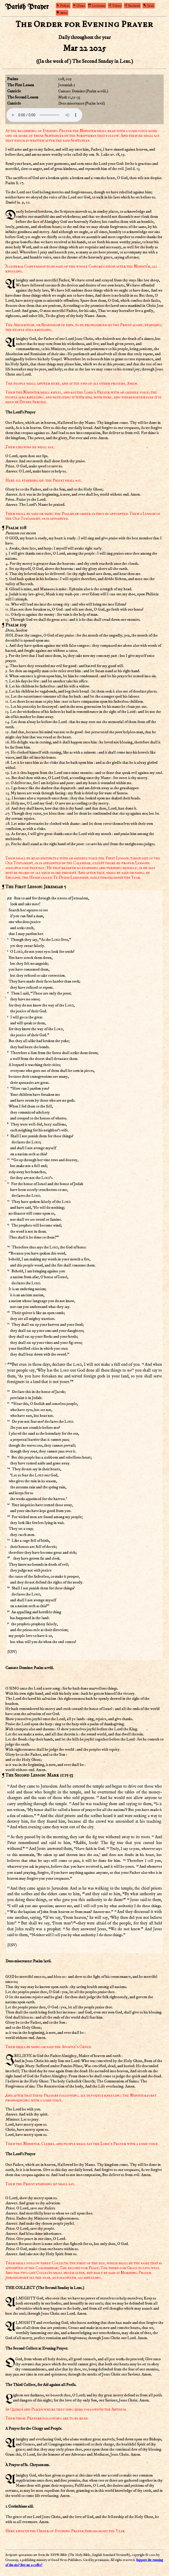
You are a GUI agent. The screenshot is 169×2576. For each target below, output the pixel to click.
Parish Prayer (27, 7)
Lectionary (96, 6)
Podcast (63, 6)
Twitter (114, 6)
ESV (11, 1651)
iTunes (79, 6)
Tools (148, 6)
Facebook (132, 6)
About (61, 13)
